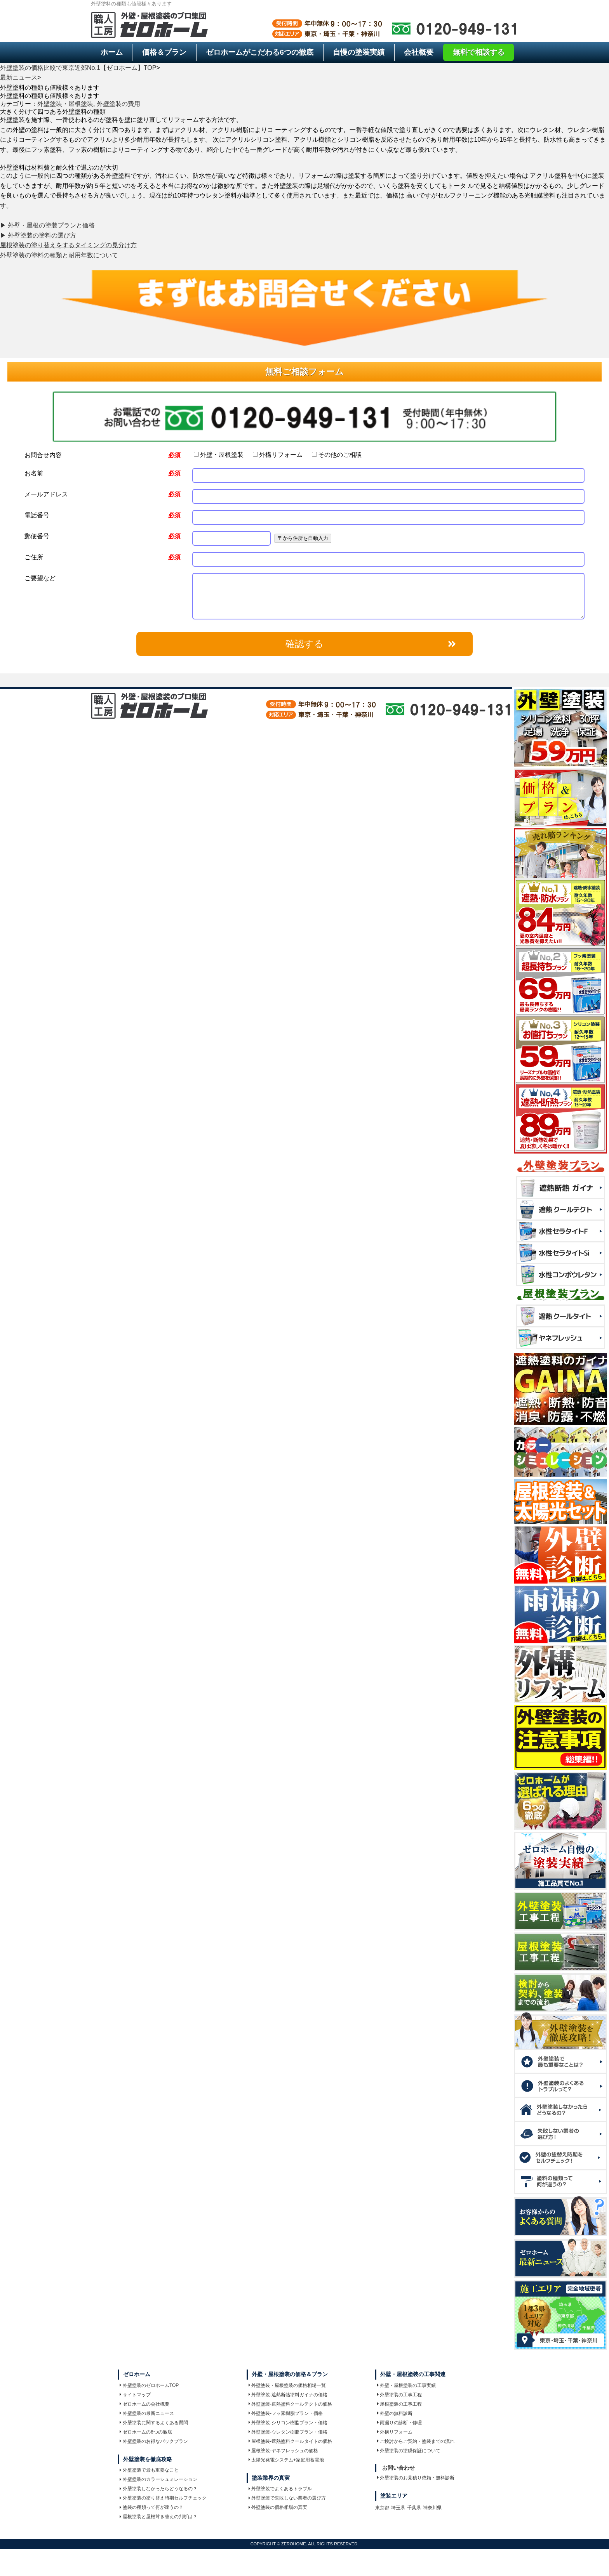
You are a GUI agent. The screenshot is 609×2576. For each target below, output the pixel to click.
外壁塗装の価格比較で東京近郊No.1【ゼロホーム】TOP (78, 67)
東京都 (382, 2507)
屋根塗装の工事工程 (399, 2404)
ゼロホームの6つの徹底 (146, 2432)
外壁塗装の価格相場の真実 (278, 2507)
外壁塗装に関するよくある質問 (154, 2422)
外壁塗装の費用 (118, 104)
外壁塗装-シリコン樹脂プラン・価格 (288, 2422)
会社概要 (418, 52)
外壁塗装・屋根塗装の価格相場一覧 (287, 2385)
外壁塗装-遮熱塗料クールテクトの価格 (290, 2404)
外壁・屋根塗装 (219, 454)
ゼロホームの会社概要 (144, 2404)
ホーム (112, 52)
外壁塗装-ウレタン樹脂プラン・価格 (288, 2432)
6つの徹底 (259, 52)
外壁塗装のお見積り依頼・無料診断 (416, 2478)
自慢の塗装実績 (359, 52)
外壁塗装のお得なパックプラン (154, 2441)
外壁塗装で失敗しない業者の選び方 (287, 2498)
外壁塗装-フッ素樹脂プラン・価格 (286, 2413)
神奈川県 (432, 2507)
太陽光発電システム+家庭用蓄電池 (286, 2460)
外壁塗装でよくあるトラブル (280, 2488)
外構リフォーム (278, 454)
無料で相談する (479, 52)
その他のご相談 (337, 454)
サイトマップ (135, 2394)
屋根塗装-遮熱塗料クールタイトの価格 (290, 2441)
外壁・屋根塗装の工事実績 (406, 2385)
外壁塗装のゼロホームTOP (149, 2385)
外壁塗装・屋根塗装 (65, 104)
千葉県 (414, 2507)
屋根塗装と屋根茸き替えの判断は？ (158, 2516)
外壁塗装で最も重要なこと (149, 2470)
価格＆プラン (164, 52)
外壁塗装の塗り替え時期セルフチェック (163, 2498)
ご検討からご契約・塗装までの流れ (416, 2441)
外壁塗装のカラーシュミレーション (158, 2479)
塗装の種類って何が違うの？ (151, 2507)
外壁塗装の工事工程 (399, 2394)
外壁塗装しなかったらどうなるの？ (158, 2488)
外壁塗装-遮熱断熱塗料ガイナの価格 (288, 2394)
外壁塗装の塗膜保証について (409, 2450)
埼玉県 (398, 2507)
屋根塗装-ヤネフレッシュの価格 (283, 2450)
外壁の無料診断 (395, 2413)
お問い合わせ (398, 2468)
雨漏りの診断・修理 (399, 2422)
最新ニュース (18, 77)
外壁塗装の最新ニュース (147, 2413)
